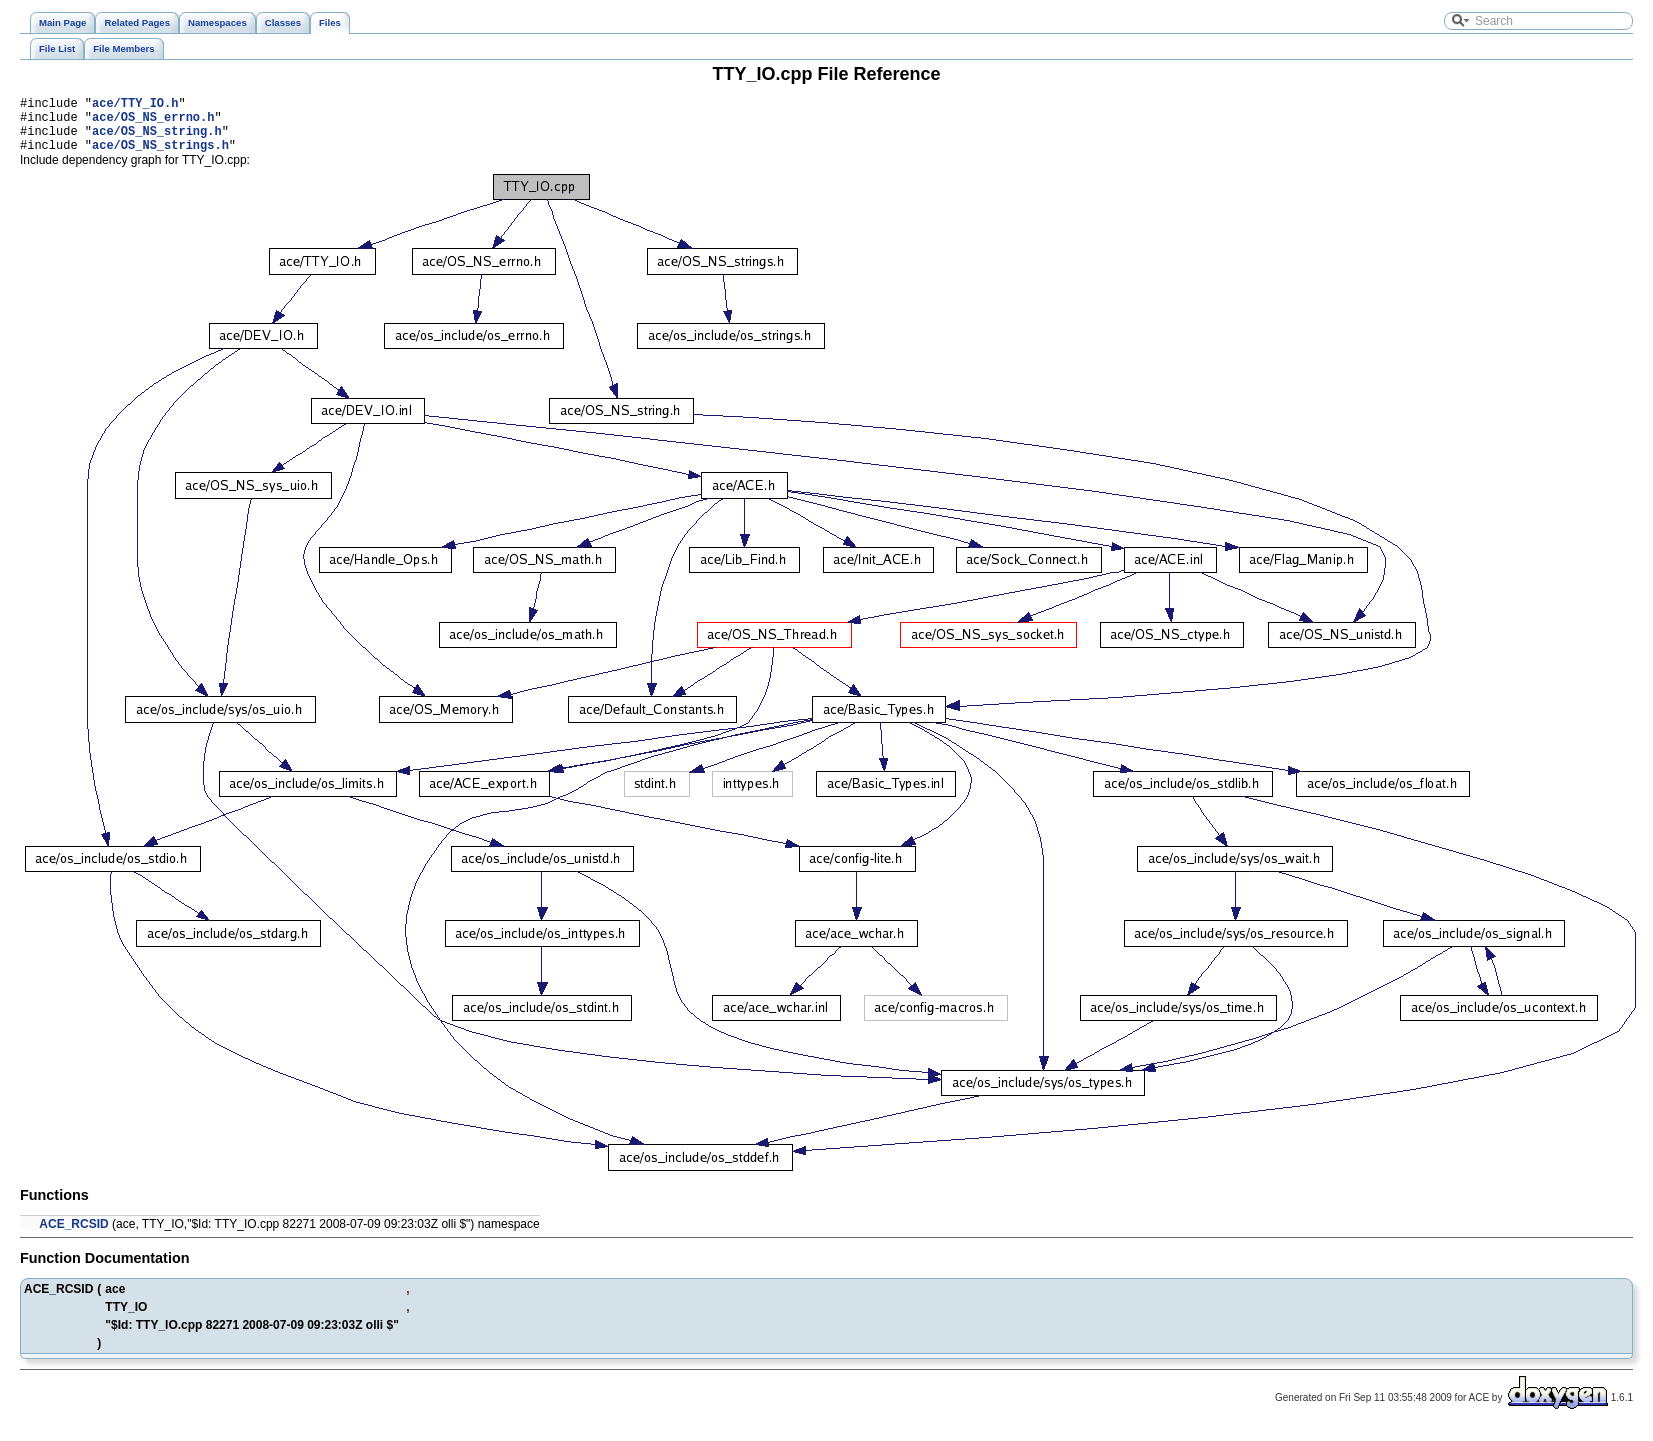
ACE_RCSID (73, 1236)
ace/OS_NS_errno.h (153, 122)
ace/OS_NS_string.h (157, 139)
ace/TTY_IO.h (135, 105)
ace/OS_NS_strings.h (160, 156)
